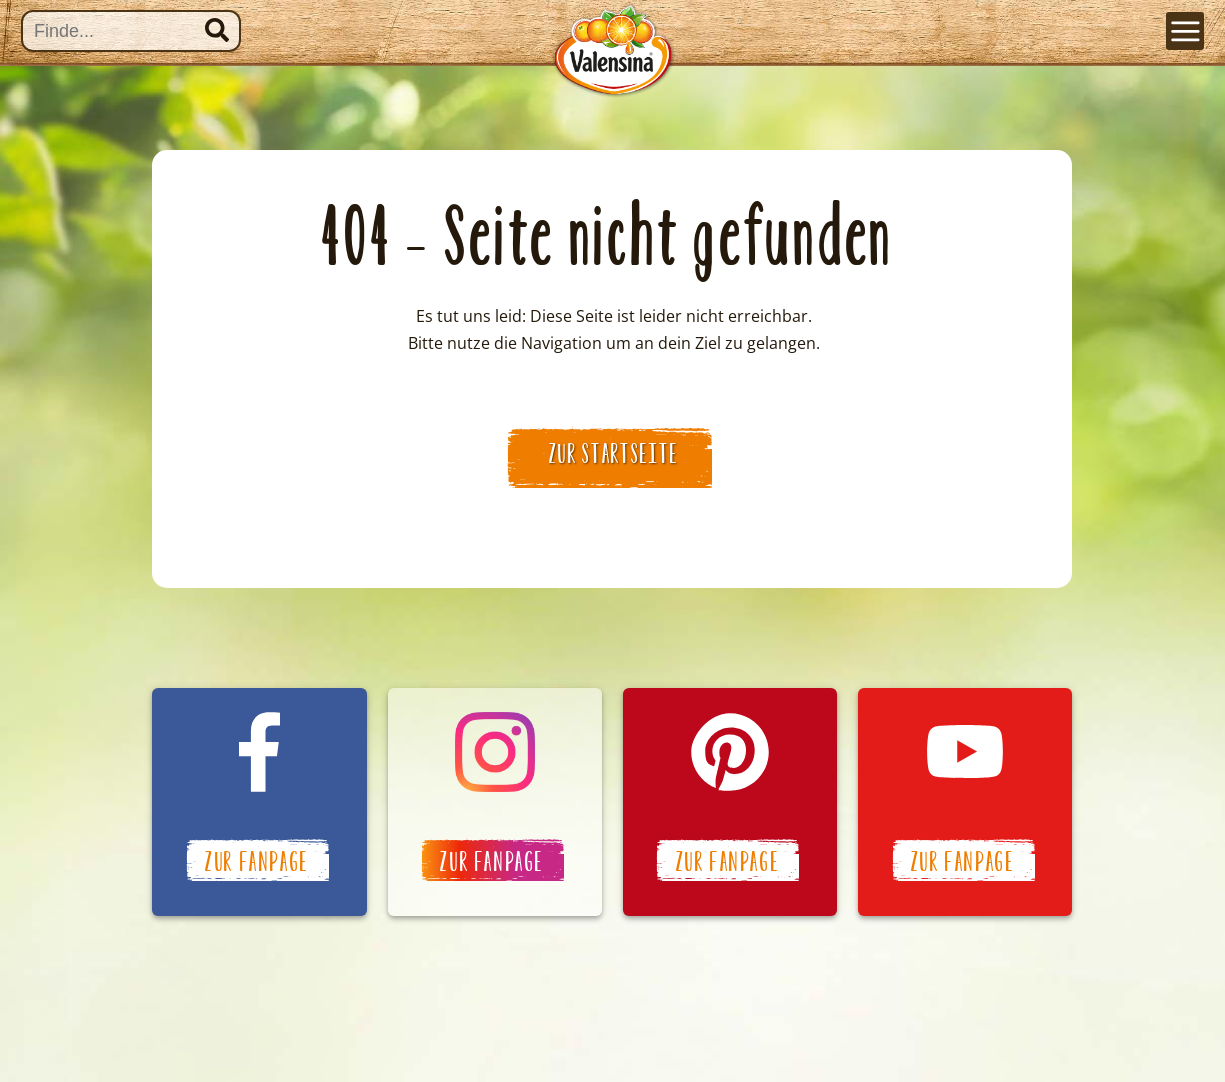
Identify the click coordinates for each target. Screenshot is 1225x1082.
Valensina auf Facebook (259, 802)
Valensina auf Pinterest (730, 802)
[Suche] (131, 31)
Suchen (217, 30)
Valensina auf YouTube (965, 802)
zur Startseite (614, 454)
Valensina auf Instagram (495, 802)
